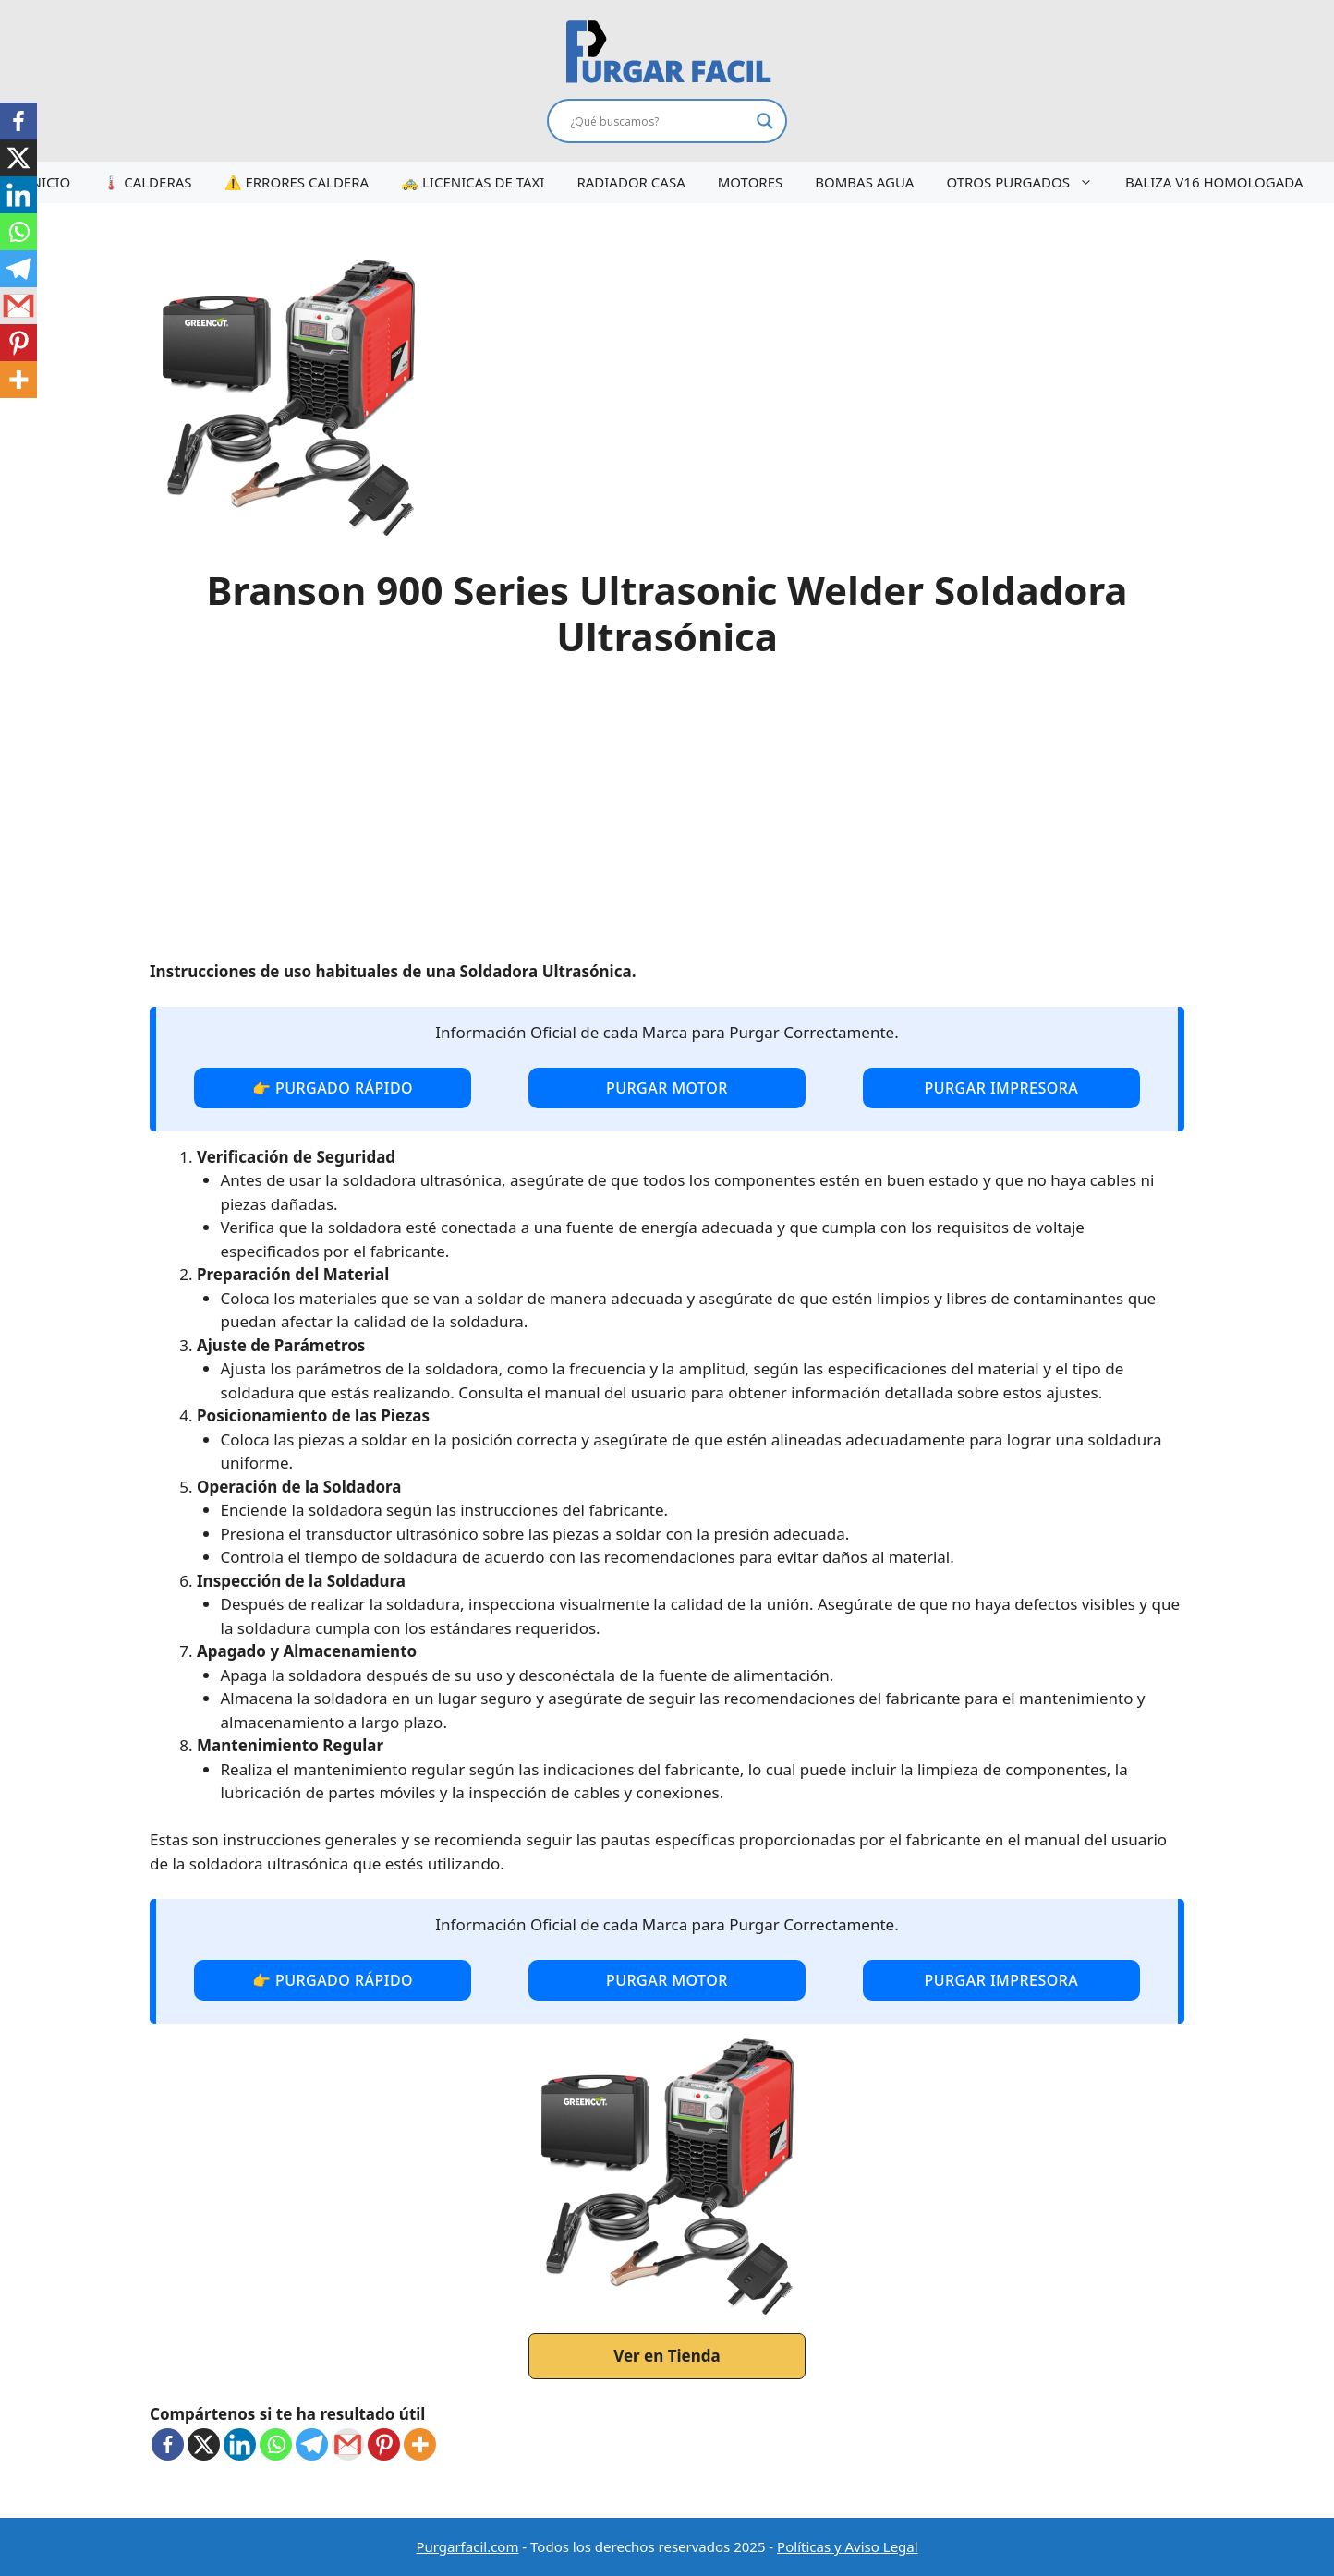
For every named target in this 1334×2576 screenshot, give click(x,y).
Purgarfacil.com (467, 2546)
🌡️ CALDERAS (147, 182)
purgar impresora (1001, 1088)
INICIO (48, 182)
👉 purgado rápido (332, 1088)
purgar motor (667, 1088)
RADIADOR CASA (630, 182)
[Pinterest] (384, 2444)
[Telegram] (312, 2444)
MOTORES (750, 182)
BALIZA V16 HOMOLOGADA (1214, 182)
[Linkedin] (240, 2444)
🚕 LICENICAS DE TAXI (472, 182)
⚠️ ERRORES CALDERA (297, 182)
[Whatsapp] (276, 2444)
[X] (204, 2444)
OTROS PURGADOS (1028, 182)
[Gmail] (348, 2444)
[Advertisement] (667, 821)
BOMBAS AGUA (864, 182)
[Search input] (658, 121)
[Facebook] (168, 2444)
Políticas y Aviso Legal (847, 2546)
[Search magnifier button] (765, 121)
